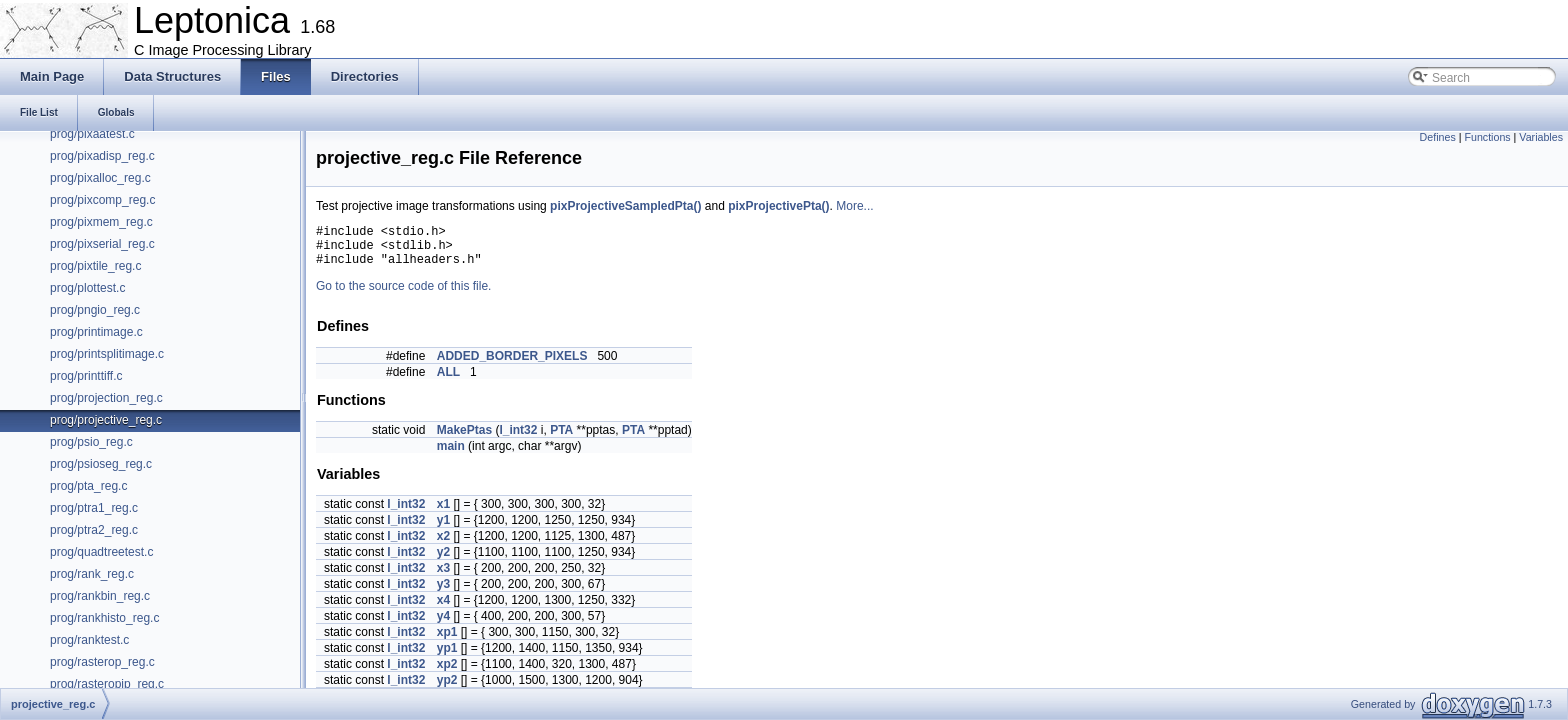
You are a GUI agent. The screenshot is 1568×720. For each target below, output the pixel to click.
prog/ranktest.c (89, 640)
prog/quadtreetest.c (101, 552)
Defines (1438, 137)
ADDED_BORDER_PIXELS (512, 365)
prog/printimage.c (96, 332)
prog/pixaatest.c (92, 134)
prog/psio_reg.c (91, 442)
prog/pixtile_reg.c (95, 266)
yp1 (447, 657)
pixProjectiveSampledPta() (625, 206)
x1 (443, 513)
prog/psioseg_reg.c (101, 464)
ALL (448, 381)
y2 (443, 561)
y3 (443, 593)
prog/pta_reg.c (88, 486)
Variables (1541, 137)
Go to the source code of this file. (403, 295)
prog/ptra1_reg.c (94, 508)
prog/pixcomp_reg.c (102, 200)
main (451, 455)
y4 (443, 625)
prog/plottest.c (87, 288)
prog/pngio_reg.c (95, 310)
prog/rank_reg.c (92, 574)
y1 (443, 529)
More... (854, 206)
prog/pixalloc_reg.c (100, 178)
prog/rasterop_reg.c (102, 662)
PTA (561, 439)
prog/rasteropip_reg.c (107, 684)
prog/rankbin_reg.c (100, 596)
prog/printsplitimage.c (107, 354)
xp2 (447, 673)
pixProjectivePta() (778, 206)
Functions (1487, 137)
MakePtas (464, 439)
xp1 (447, 641)
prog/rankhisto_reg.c (104, 618)
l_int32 (518, 439)
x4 (443, 609)
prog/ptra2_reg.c (94, 530)
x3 (443, 577)
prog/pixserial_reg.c (102, 244)
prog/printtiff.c (86, 376)
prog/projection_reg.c (106, 398)
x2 (443, 545)
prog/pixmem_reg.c (101, 222)
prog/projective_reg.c (106, 420)
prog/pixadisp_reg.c (102, 156)
